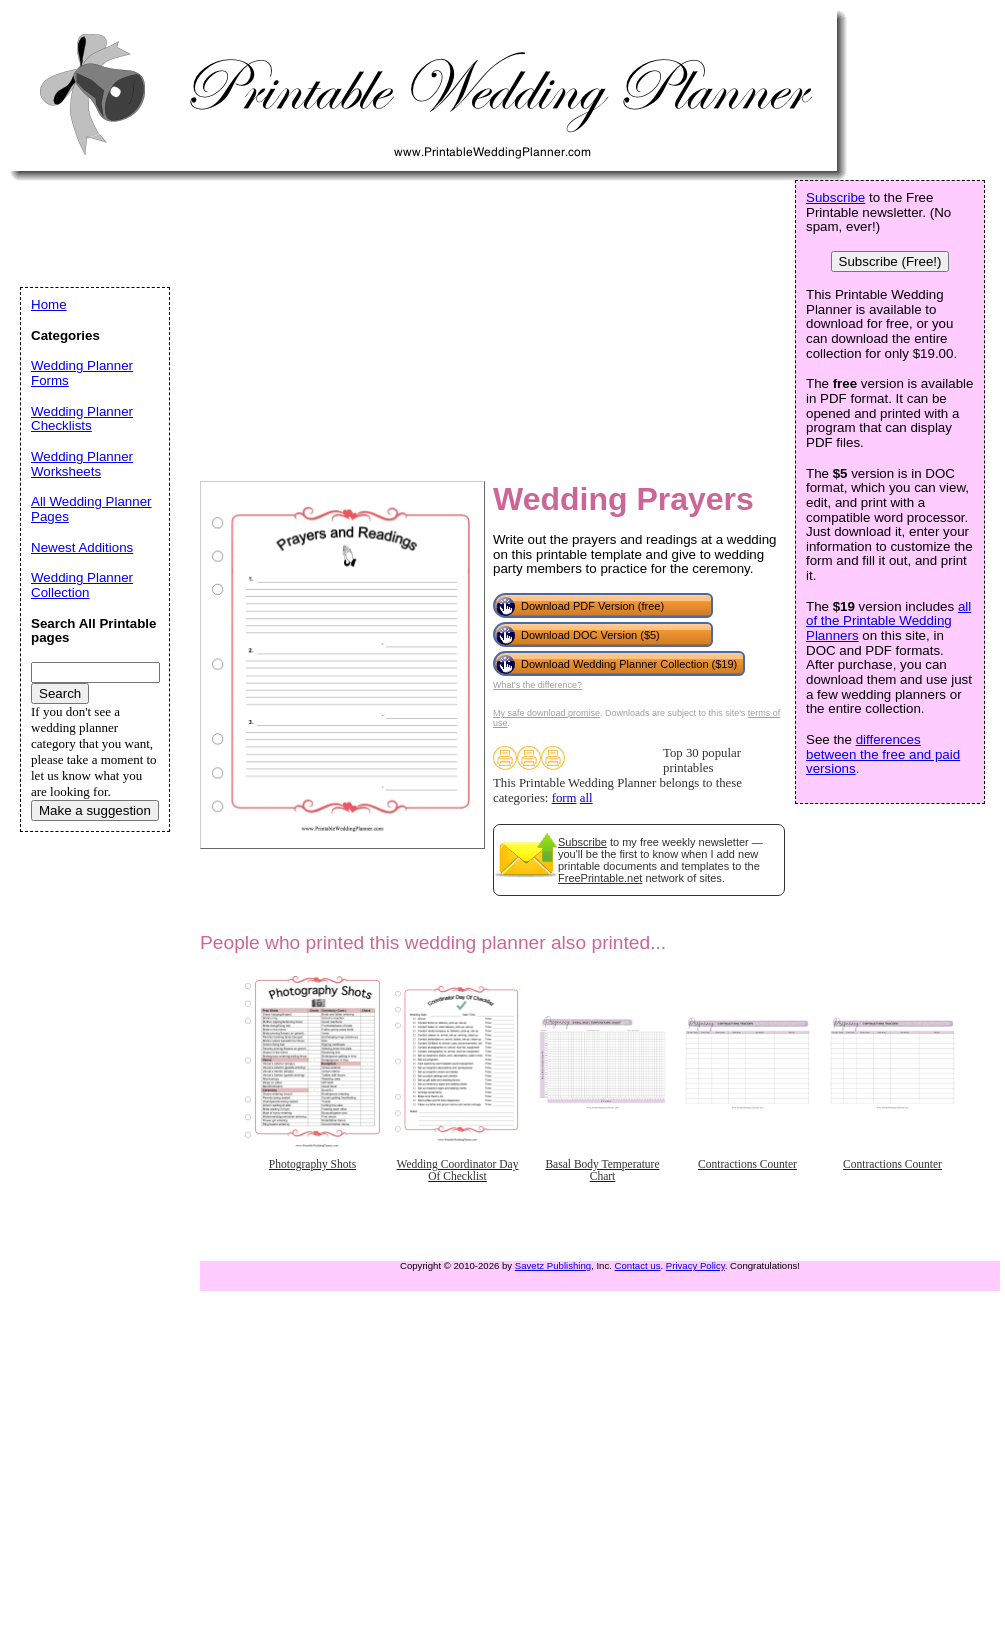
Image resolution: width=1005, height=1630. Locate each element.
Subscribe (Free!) (890, 261)
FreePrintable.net (600, 878)
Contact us (638, 1265)
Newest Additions (82, 547)
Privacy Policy (695, 1265)
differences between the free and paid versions (883, 754)
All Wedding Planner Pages (91, 509)
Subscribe (582, 842)
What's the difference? (537, 685)
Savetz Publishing (553, 1265)
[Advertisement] (268, 326)
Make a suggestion (95, 810)
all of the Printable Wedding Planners (888, 621)
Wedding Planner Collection (82, 585)
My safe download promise (546, 713)
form (564, 798)
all (586, 798)
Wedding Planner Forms (82, 373)
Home (49, 304)
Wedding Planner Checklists (82, 419)
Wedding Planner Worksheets (82, 464)
